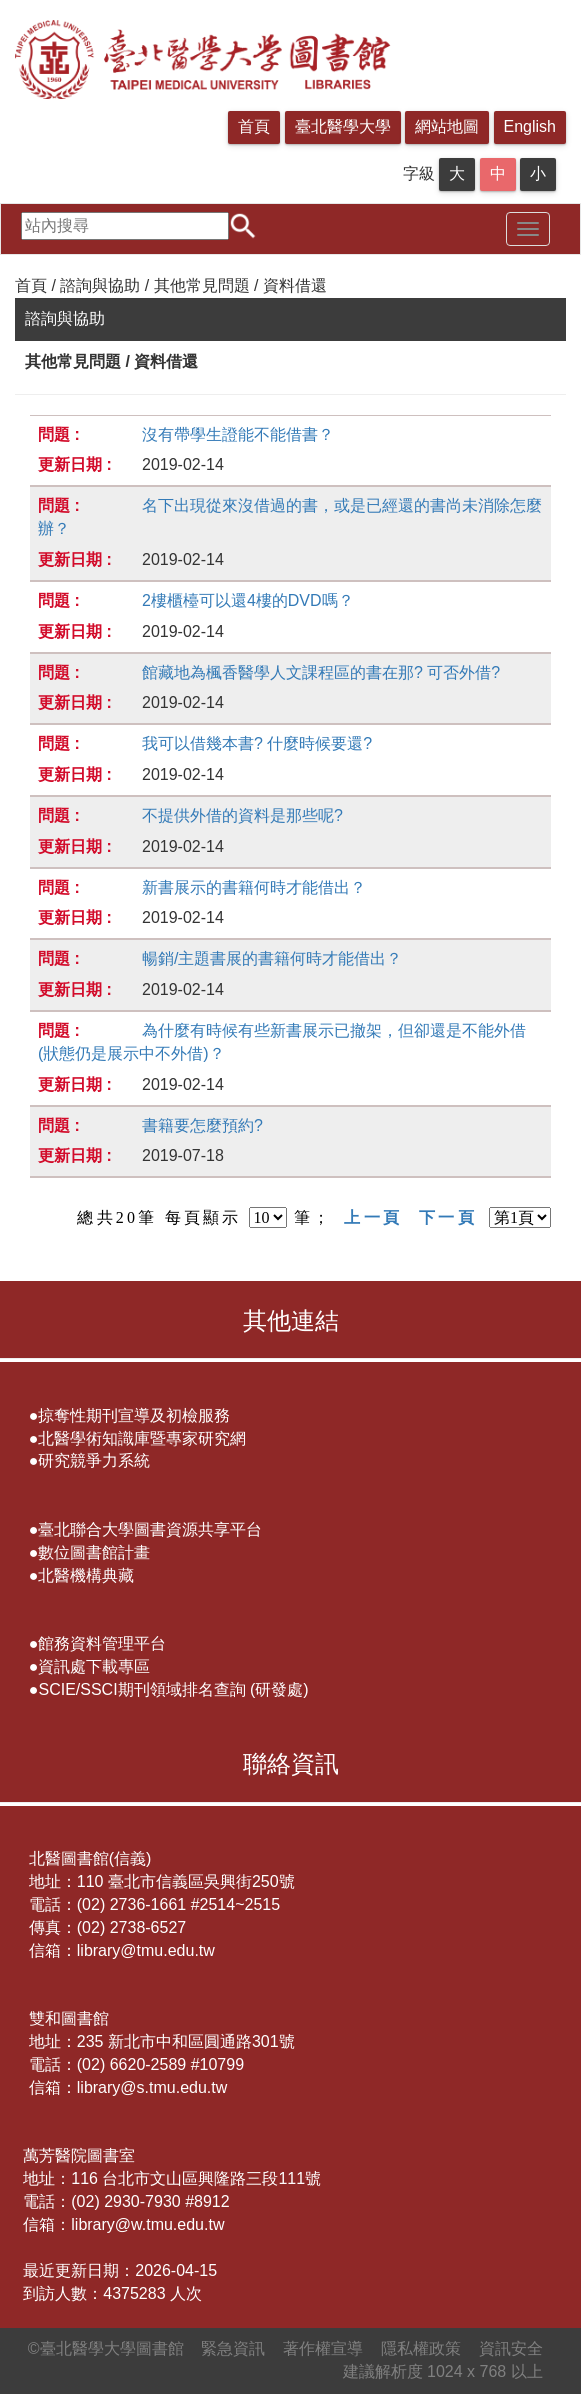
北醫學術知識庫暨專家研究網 (142, 1438)
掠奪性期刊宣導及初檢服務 (134, 1415)
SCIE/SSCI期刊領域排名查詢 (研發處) (173, 1689)
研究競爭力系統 (94, 1460)
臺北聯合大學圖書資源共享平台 (150, 1529)
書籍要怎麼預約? (202, 1125)
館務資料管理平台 (102, 1643)
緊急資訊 (233, 2348)
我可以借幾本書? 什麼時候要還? (257, 743)
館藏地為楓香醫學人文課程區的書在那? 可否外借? (321, 672)
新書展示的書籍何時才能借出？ (254, 887)
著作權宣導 (323, 2348)
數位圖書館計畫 (94, 1552)
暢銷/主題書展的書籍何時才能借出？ (272, 958)
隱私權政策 (421, 2348)
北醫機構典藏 (86, 1575)
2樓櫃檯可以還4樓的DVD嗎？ (248, 600)
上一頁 (373, 1217)
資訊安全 (511, 2348)
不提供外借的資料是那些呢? (242, 815)
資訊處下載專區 (94, 1666)
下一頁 (448, 1217)
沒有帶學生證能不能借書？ (238, 434)
